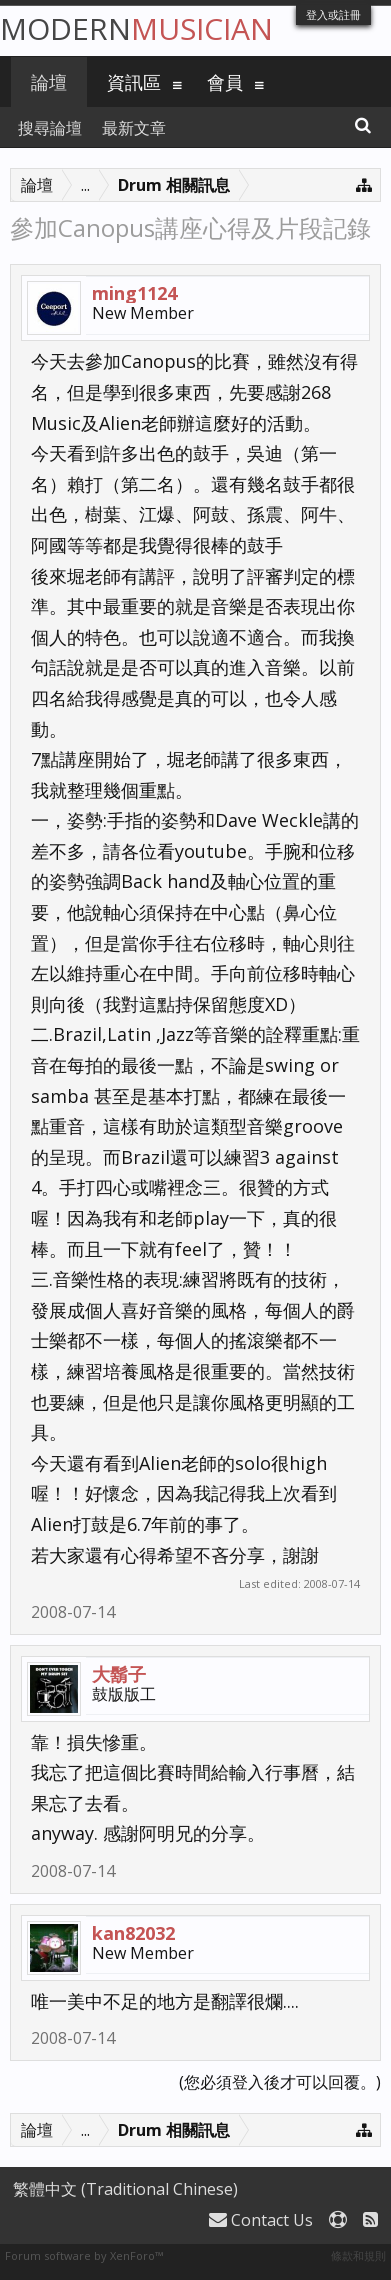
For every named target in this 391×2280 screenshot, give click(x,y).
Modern (136, 28)
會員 (225, 82)
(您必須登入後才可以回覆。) (280, 2082)
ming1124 (134, 293)
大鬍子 (119, 1674)
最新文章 (134, 128)
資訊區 (134, 82)
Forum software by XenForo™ (84, 2255)
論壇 (49, 82)
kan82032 (133, 1933)
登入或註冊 (333, 14)
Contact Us (261, 2220)
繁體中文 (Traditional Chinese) (125, 2189)
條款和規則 (358, 2255)
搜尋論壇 (50, 128)
